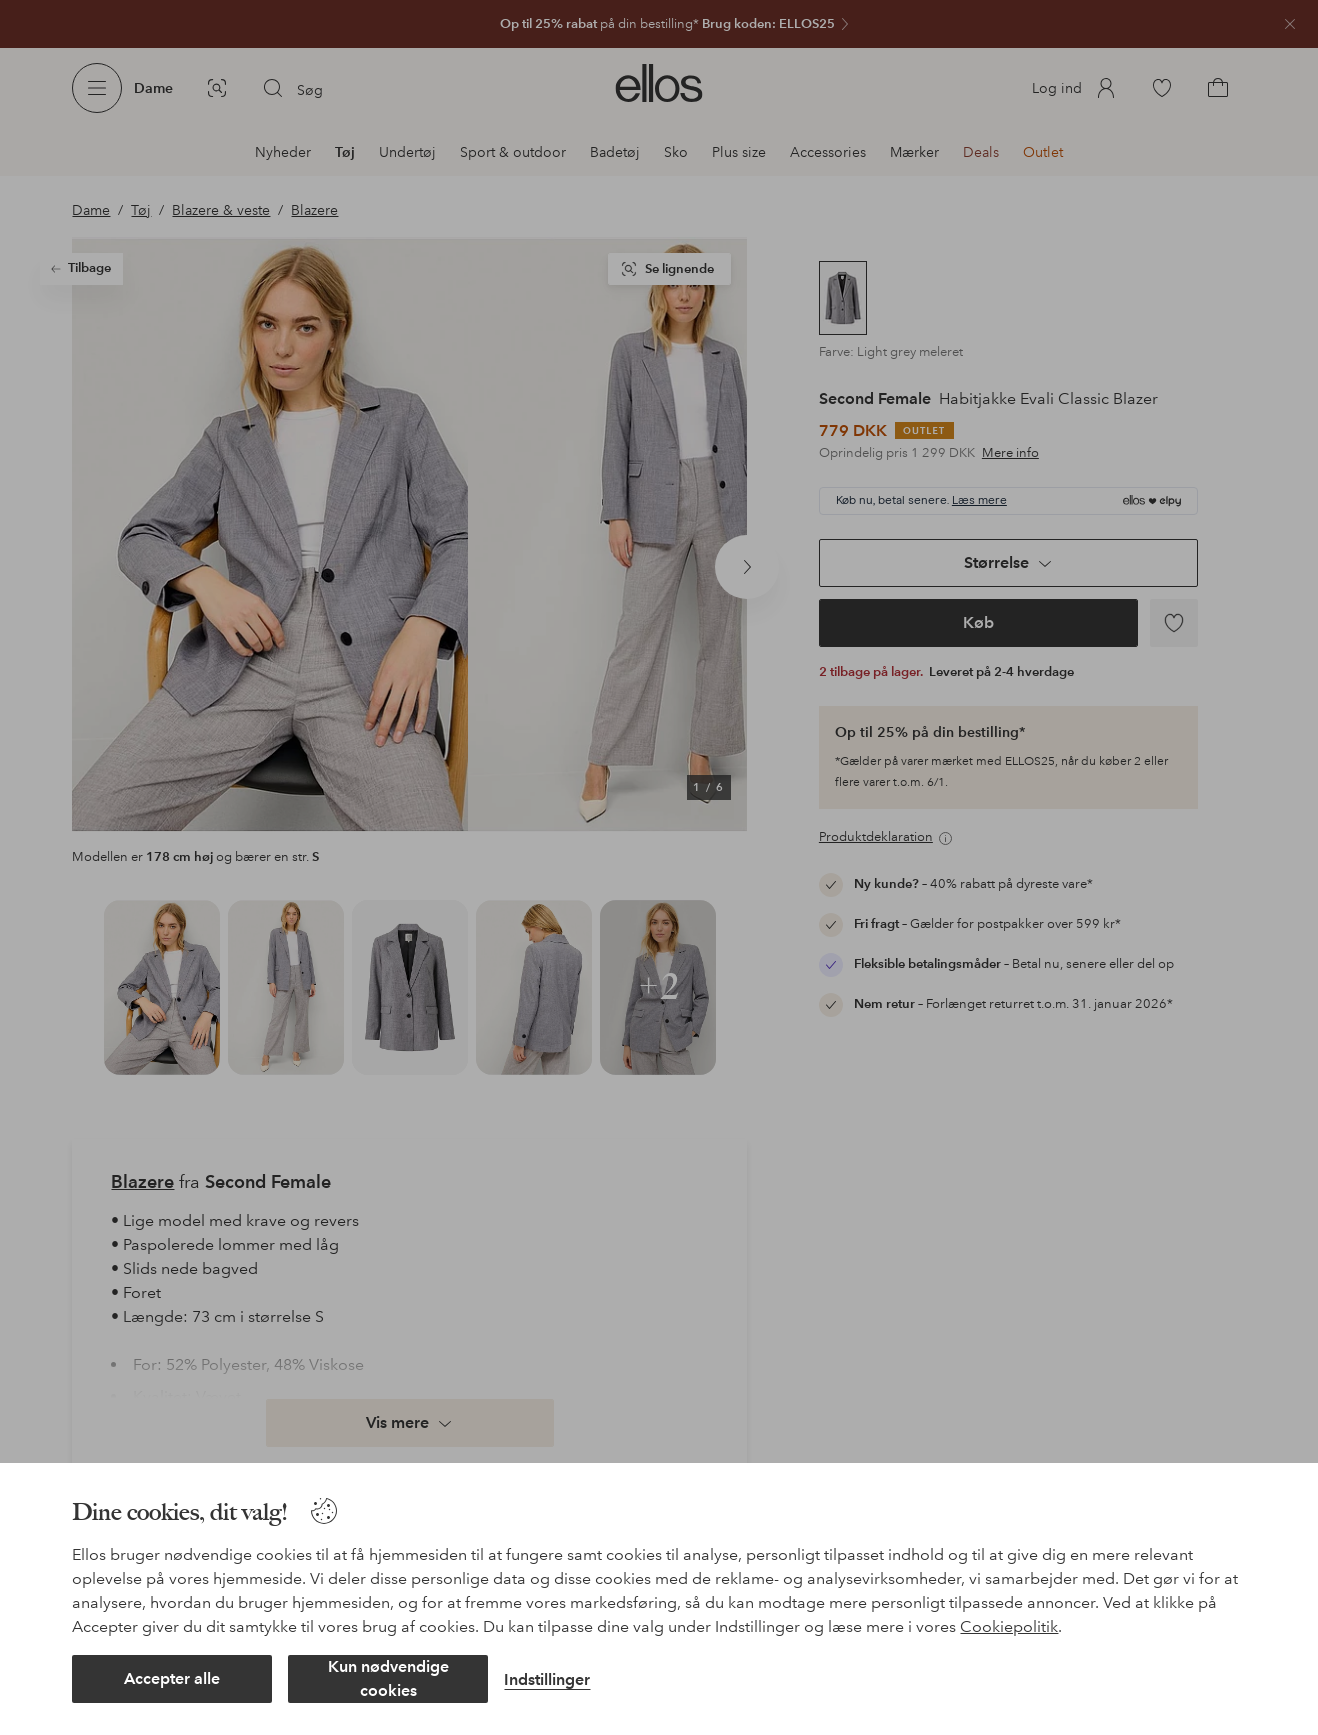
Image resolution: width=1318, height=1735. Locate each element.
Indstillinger (547, 1679)
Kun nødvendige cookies (388, 1678)
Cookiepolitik (1009, 1626)
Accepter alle (172, 1678)
